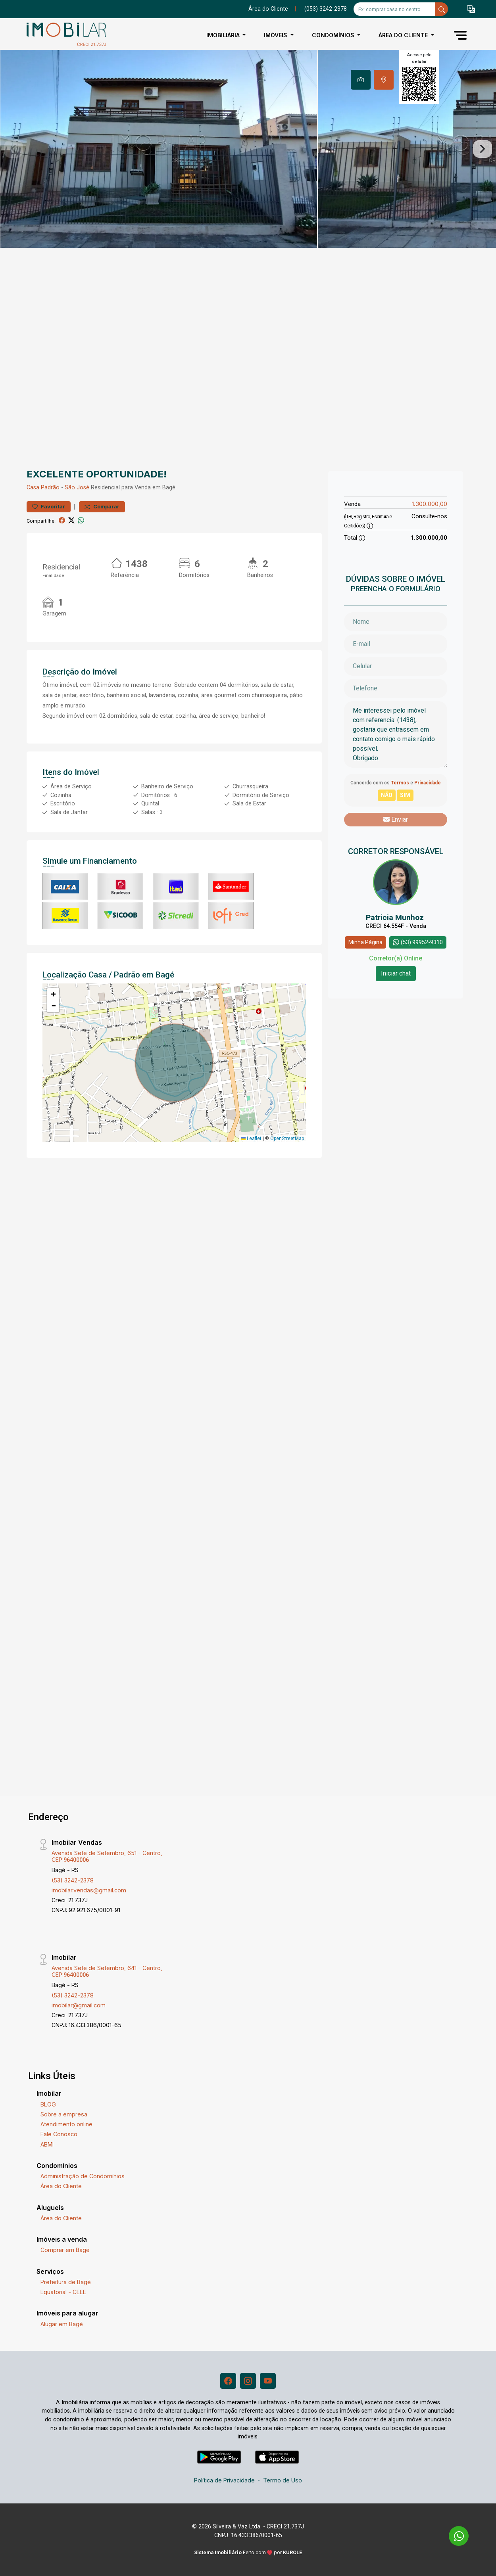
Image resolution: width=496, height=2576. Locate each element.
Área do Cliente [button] (404, 35)
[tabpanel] (248, 149)
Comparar (102, 507)
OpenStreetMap (287, 1138)
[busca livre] (441, 9)
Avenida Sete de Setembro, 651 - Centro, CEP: (107, 1856)
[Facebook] (228, 2381)
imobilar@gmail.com (79, 2005)
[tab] (361, 80)
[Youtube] (268, 2381)
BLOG (48, 2104)
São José (77, 487)
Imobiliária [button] (223, 35)
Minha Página (365, 942)
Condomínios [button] (334, 35)
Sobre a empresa (63, 2114)
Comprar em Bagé (65, 2249)
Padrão (50, 487)
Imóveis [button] (276, 35)
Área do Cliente (268, 9)
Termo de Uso (282, 2480)
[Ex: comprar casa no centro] (395, 9)
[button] (471, 9)
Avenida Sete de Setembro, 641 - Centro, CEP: (107, 1971)
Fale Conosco (58, 2134)
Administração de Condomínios (82, 2176)
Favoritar (48, 507)
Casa (33, 487)
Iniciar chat (396, 973)
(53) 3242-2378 (73, 1880)
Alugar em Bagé (61, 2324)
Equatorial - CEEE (63, 2291)
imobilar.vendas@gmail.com (89, 1890)
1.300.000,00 (429, 504)
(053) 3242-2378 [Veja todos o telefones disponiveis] (325, 9)
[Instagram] (248, 2381)
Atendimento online (66, 2124)
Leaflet (251, 1138)
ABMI (47, 2144)
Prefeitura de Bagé (65, 2282)
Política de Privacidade (224, 2480)
